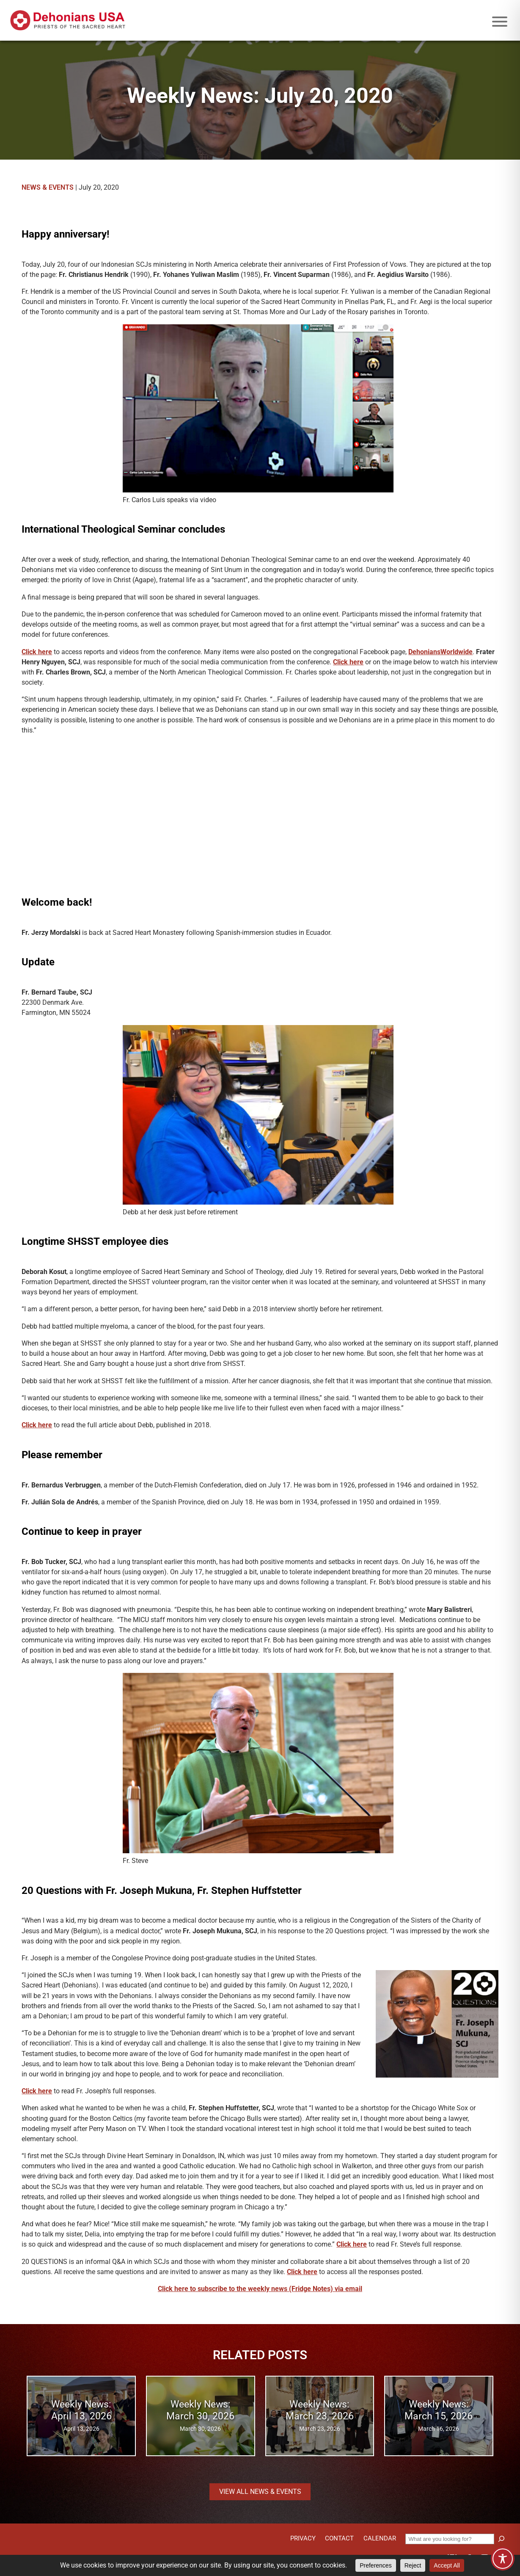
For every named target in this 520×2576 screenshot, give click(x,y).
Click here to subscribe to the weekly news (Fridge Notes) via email (260, 2289)
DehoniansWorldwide (440, 652)
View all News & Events (260, 2492)
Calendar (379, 2538)
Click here (37, 652)
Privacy (303, 2538)
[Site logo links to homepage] (67, 20)
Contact (339, 2538)
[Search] (501, 2539)
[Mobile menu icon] (500, 21)
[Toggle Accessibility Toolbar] (503, 2559)
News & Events (48, 187)
